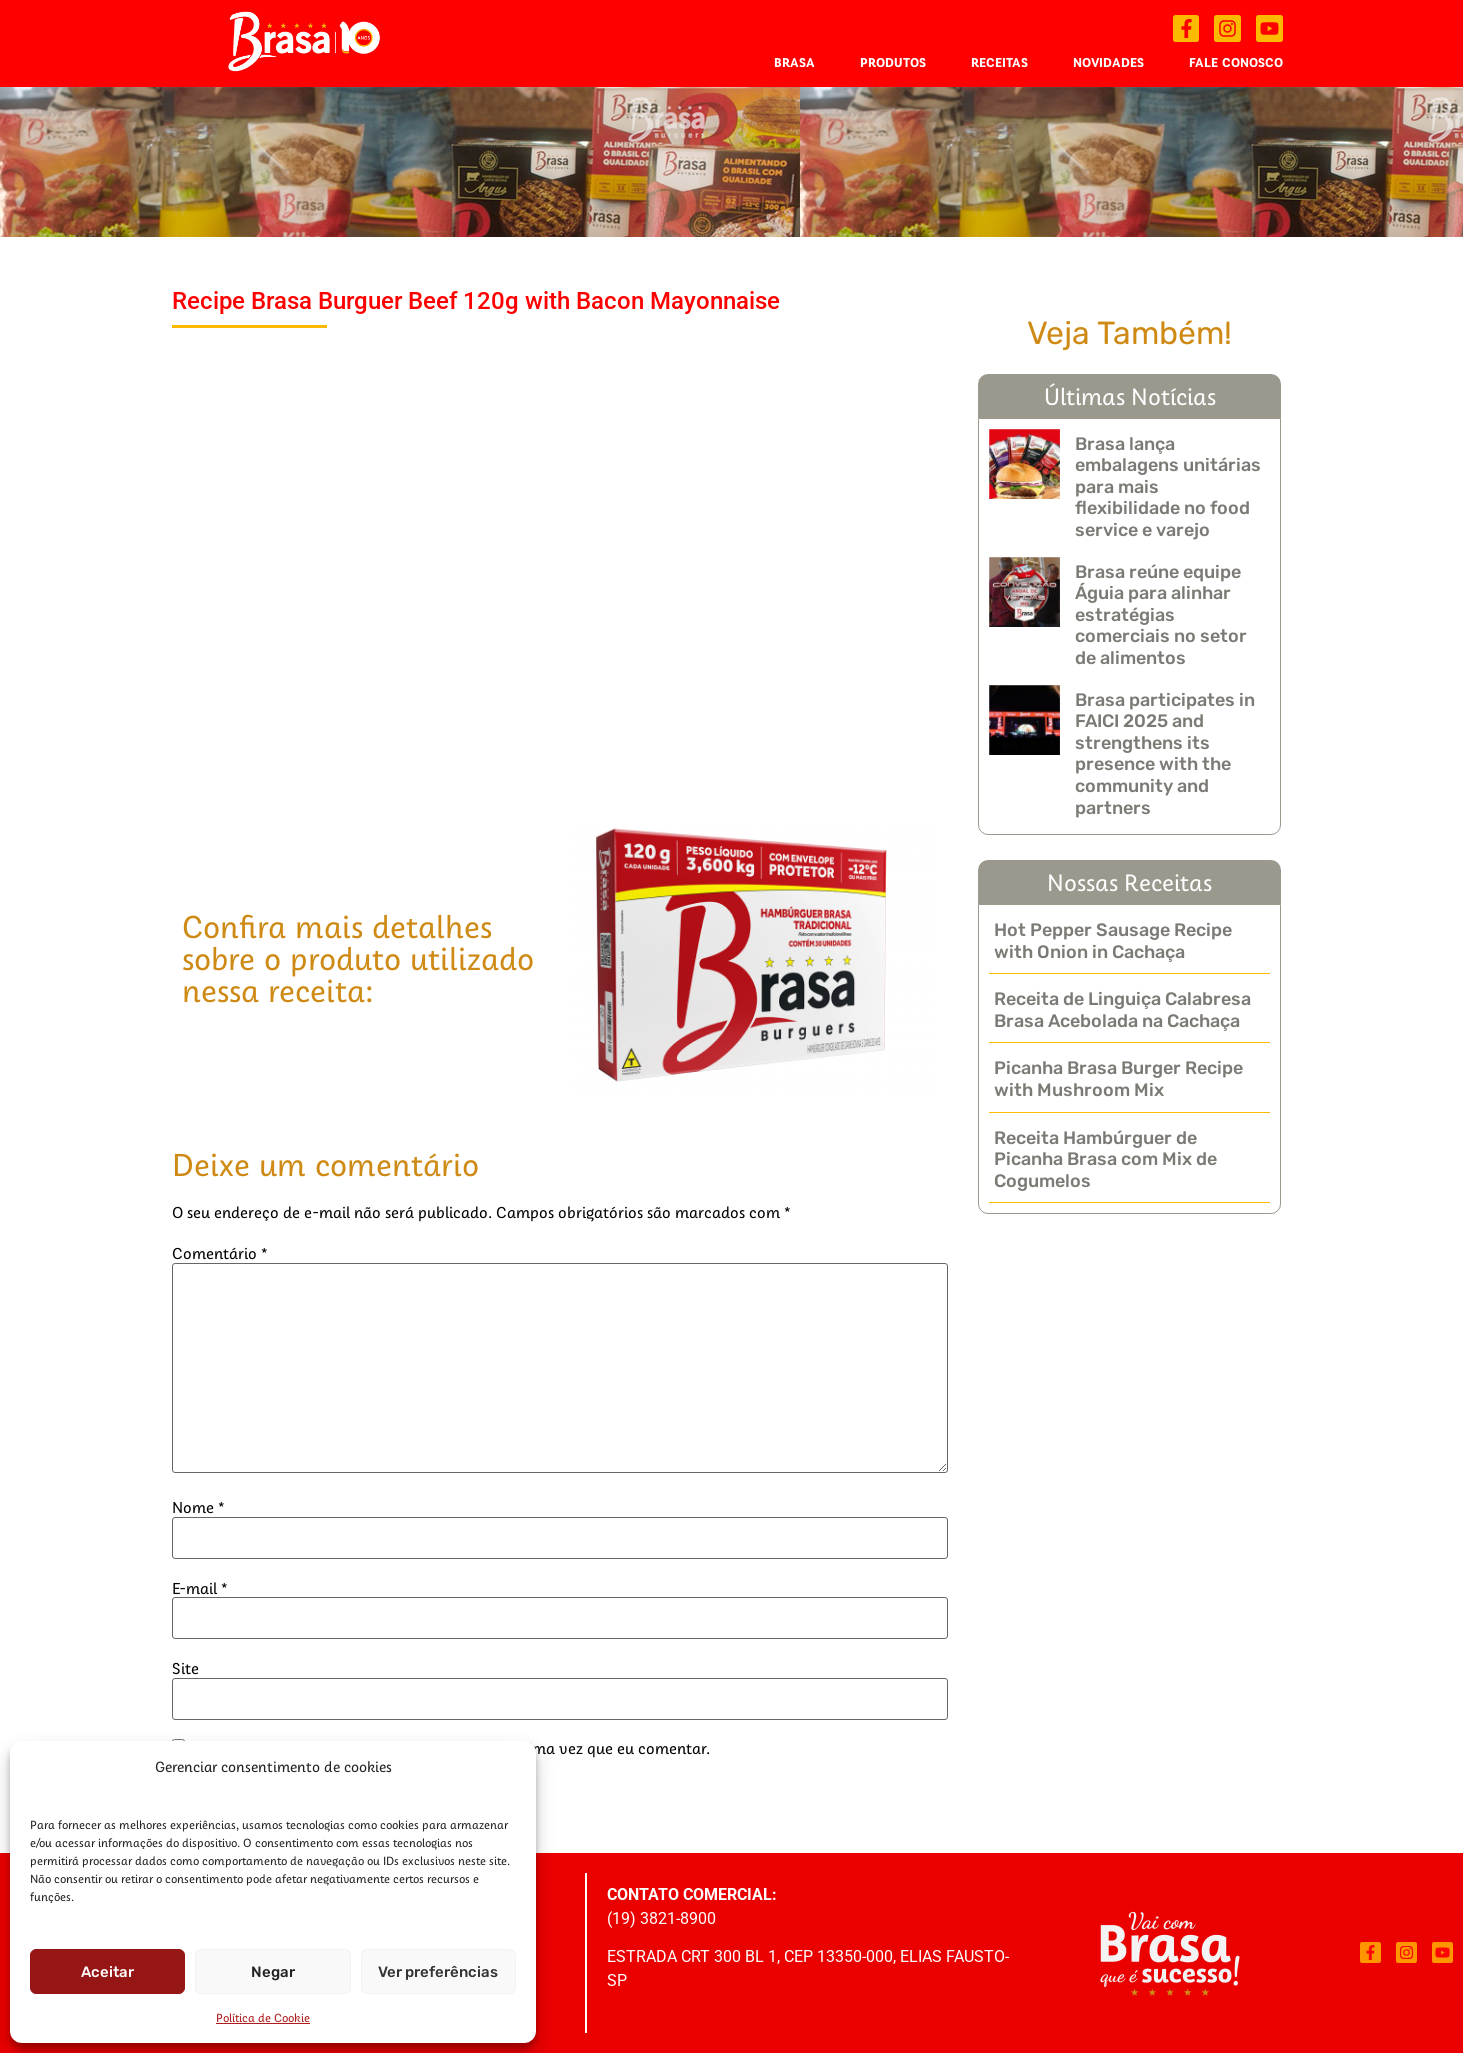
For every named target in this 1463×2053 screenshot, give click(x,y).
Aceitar (107, 1972)
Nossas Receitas (1129, 882)
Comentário (220, 1253)
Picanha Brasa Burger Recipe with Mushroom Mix (1118, 1079)
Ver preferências (438, 1972)
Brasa (794, 62)
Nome (198, 1507)
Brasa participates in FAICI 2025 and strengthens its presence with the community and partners (1165, 754)
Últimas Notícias (1130, 396)
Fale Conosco (1236, 62)
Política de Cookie (263, 2017)
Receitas (999, 62)
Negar (273, 1972)
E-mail (200, 1588)
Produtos (893, 62)
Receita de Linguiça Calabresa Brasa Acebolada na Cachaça (1122, 1010)
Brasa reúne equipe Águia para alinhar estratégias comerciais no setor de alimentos (1161, 615)
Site (185, 1668)
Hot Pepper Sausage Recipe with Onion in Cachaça (1113, 941)
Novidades (1108, 62)
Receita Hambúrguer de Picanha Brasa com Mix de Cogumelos (1105, 1159)
